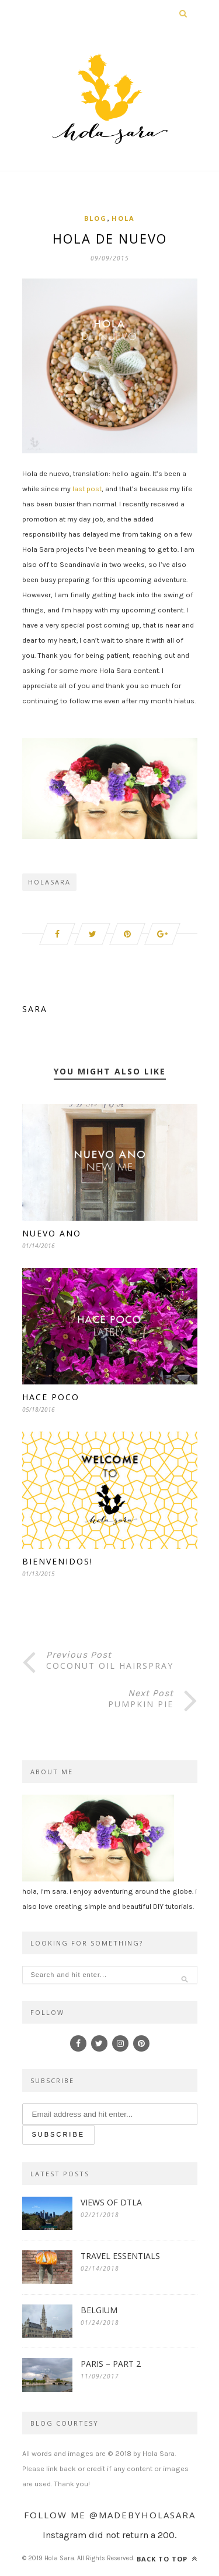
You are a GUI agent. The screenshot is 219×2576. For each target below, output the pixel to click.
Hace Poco (50, 1396)
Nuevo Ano (51, 1233)
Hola (123, 218)
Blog (95, 218)
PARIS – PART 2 (111, 2363)
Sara (34, 1008)
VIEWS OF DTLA (111, 2202)
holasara (49, 882)
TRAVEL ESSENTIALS (120, 2255)
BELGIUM (99, 2310)
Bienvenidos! (57, 1561)
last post (87, 489)
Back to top (167, 2558)
